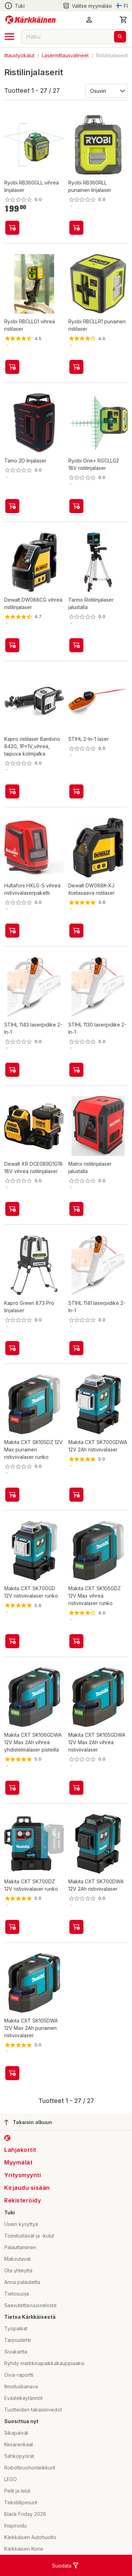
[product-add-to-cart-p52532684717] (12, 228)
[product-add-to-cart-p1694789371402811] (76, 1209)
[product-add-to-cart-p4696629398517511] (12, 2073)
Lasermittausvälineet (65, 55)
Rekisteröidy (22, 2200)
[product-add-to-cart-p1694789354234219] (76, 1348)
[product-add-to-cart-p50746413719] (12, 506)
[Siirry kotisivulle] (30, 19)
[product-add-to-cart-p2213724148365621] (76, 1927)
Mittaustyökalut (17, 55)
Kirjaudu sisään (27, 2187)
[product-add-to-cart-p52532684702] (76, 506)
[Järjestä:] (106, 90)
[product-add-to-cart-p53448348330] (12, 367)
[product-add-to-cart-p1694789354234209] (12, 1070)
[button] (89, 19)
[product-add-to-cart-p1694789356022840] (12, 791)
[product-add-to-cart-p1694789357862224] (12, 1348)
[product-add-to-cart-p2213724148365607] (12, 1641)
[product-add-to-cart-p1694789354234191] (76, 1070)
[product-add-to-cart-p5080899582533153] (12, 1495)
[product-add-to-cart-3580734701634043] (76, 931)
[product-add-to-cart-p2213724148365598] (12, 1927)
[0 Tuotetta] (123, 19)
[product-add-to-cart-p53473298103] (76, 645)
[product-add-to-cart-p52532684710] (76, 228)
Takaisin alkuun (28, 2122)
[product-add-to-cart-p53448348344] (76, 367)
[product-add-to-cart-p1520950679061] (12, 645)
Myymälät (18, 2162)
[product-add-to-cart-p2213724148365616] (76, 1495)
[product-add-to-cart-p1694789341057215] (76, 791)
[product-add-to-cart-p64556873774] (12, 1209)
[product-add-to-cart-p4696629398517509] (12, 1788)
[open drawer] (9, 36)
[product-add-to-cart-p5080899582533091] (76, 1641)
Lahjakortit (20, 2149)
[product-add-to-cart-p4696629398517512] (76, 1788)
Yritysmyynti (22, 2175)
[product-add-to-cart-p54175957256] (12, 931)
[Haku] (120, 37)
